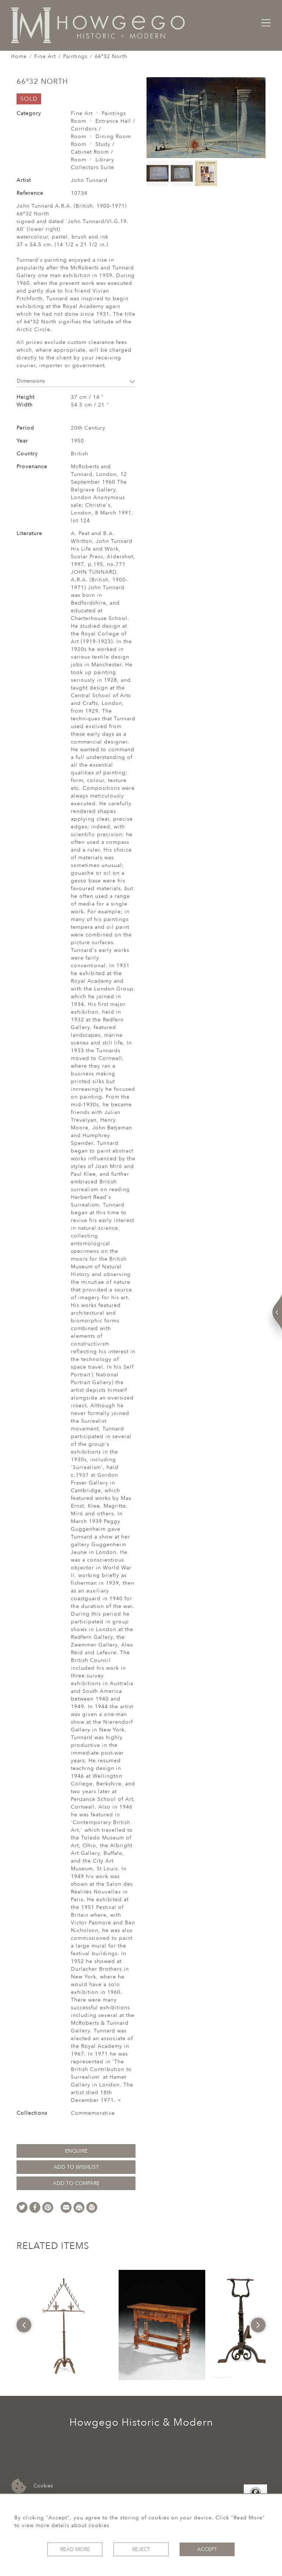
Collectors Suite (92, 167)
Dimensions (76, 381)
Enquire (76, 2150)
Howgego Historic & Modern (141, 2422)
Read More (75, 2549)
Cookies (32, 2486)
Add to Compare (76, 2183)
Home (19, 56)
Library (104, 159)
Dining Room (113, 136)
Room (78, 121)
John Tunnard (89, 180)
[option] (65, 2325)
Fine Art (45, 56)
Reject (141, 2549)
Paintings (75, 56)
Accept (207, 2549)
